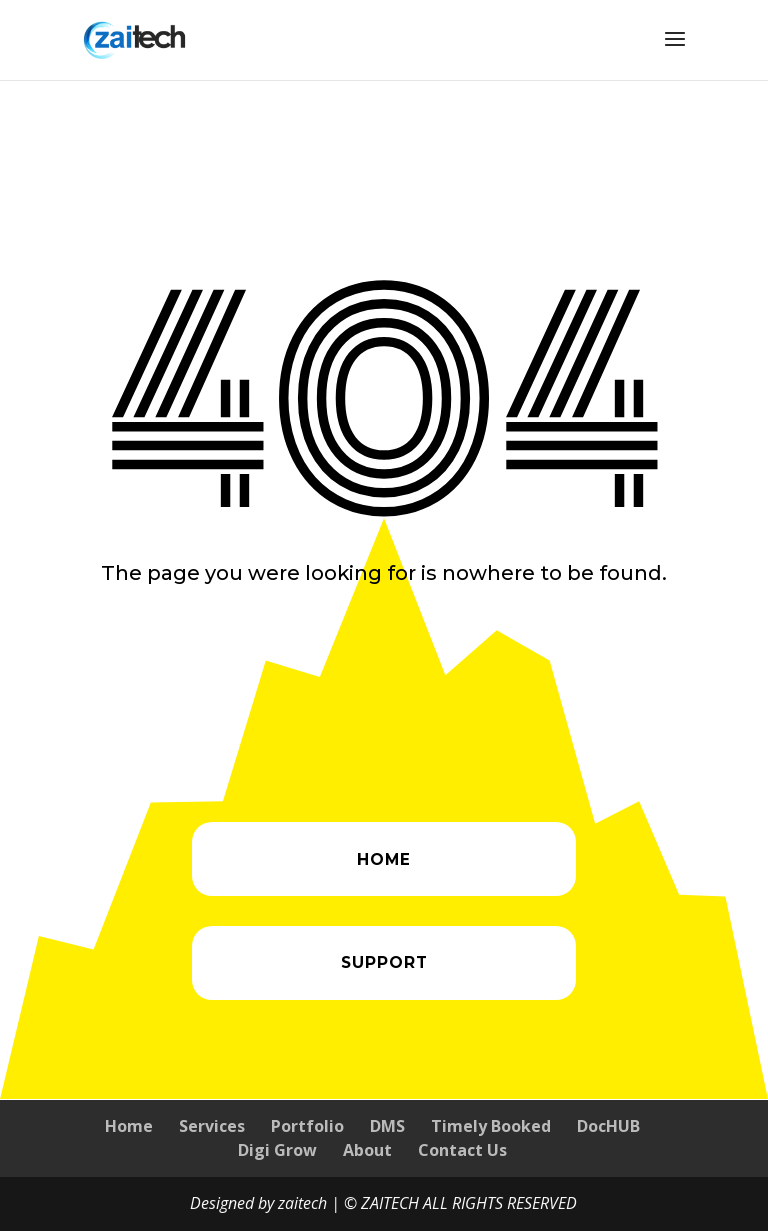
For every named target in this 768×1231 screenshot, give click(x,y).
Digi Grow (277, 1150)
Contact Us (462, 1150)
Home (129, 1126)
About (367, 1150)
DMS (387, 1126)
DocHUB (608, 1126)
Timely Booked (491, 1126)
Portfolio (307, 1126)
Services (212, 1126)
